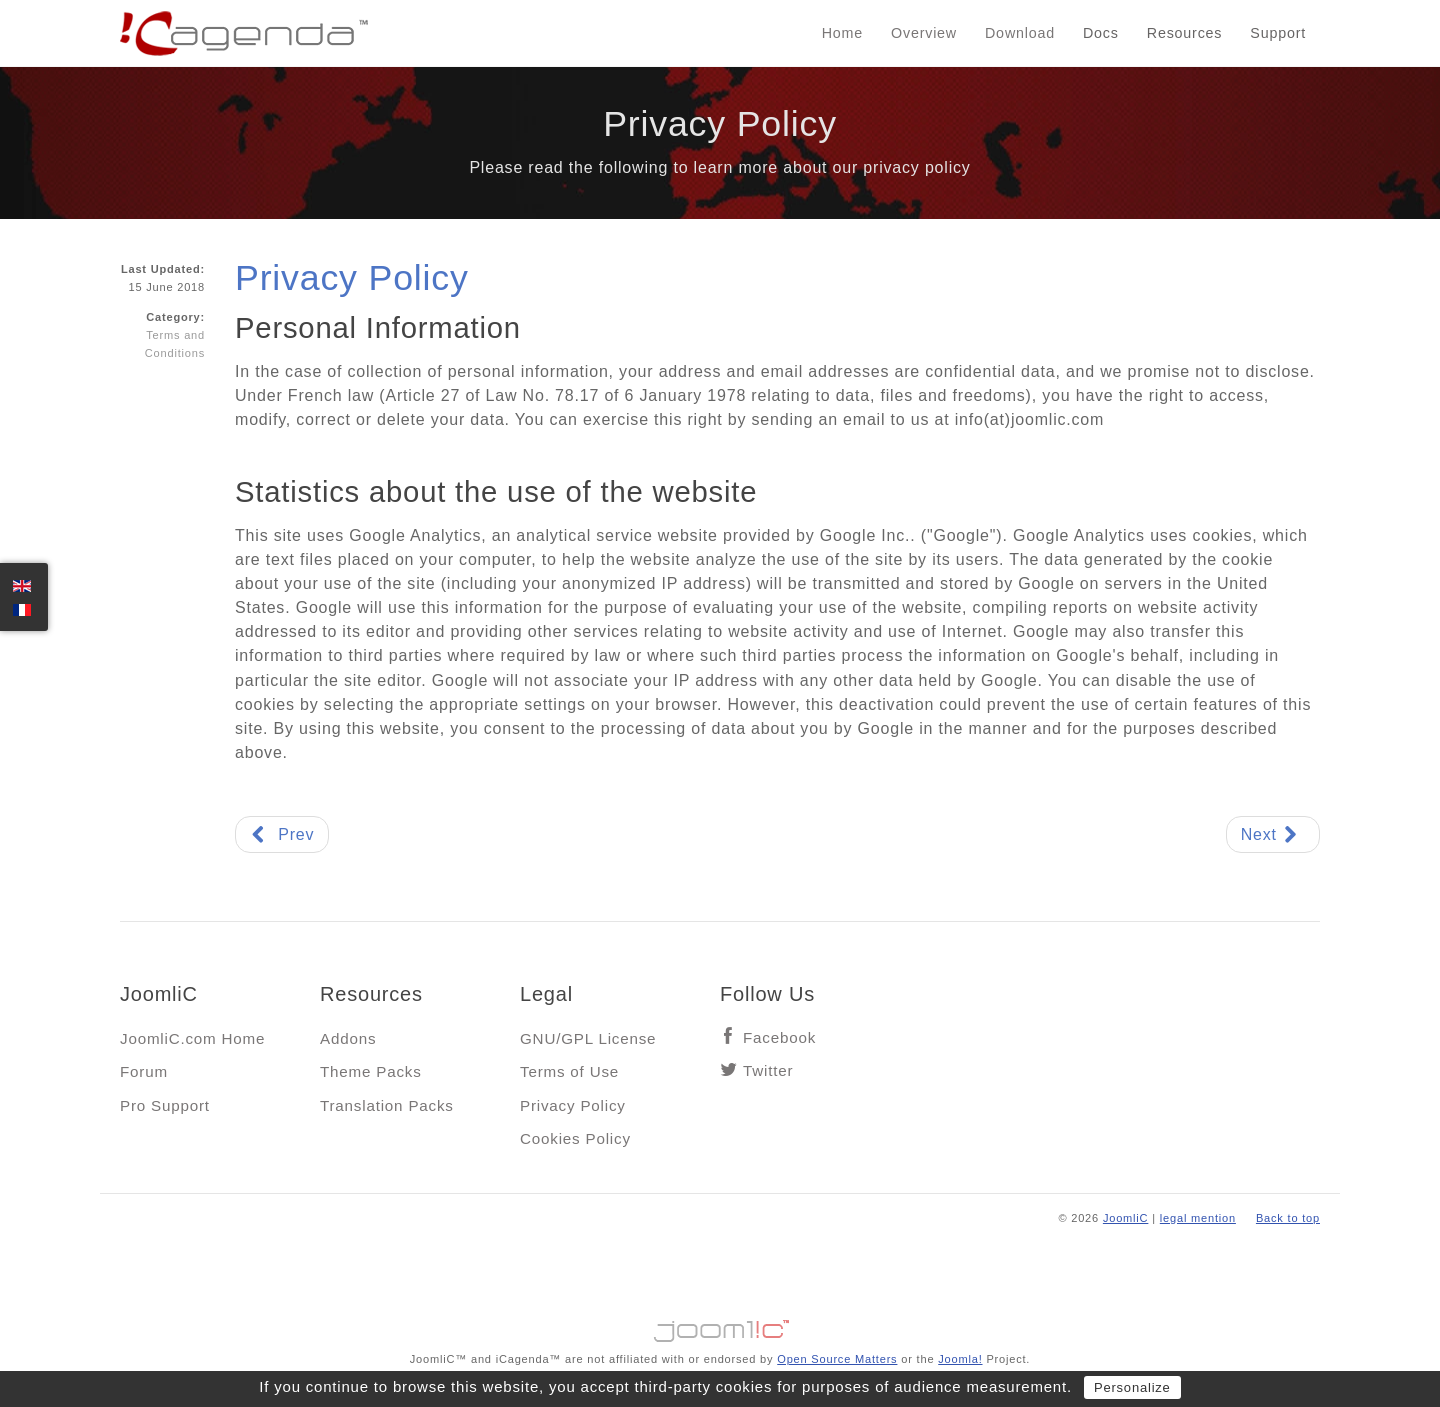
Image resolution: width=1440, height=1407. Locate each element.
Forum (144, 1071)
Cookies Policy (575, 1138)
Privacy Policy (352, 278)
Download (1020, 33)
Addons (348, 1038)
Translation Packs (387, 1105)
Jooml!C (720, 1326)
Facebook (779, 1037)
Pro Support (165, 1105)
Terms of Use (569, 1071)
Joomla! (960, 1359)
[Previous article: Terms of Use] (282, 834)
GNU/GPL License (588, 1038)
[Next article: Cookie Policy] (1273, 834)
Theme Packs (371, 1071)
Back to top (1288, 1218)
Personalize (1132, 1387)
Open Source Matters (837, 1359)
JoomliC (1126, 1218)
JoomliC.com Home (192, 1038)
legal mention (1198, 1218)
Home (842, 33)
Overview (924, 33)
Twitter (768, 1070)
